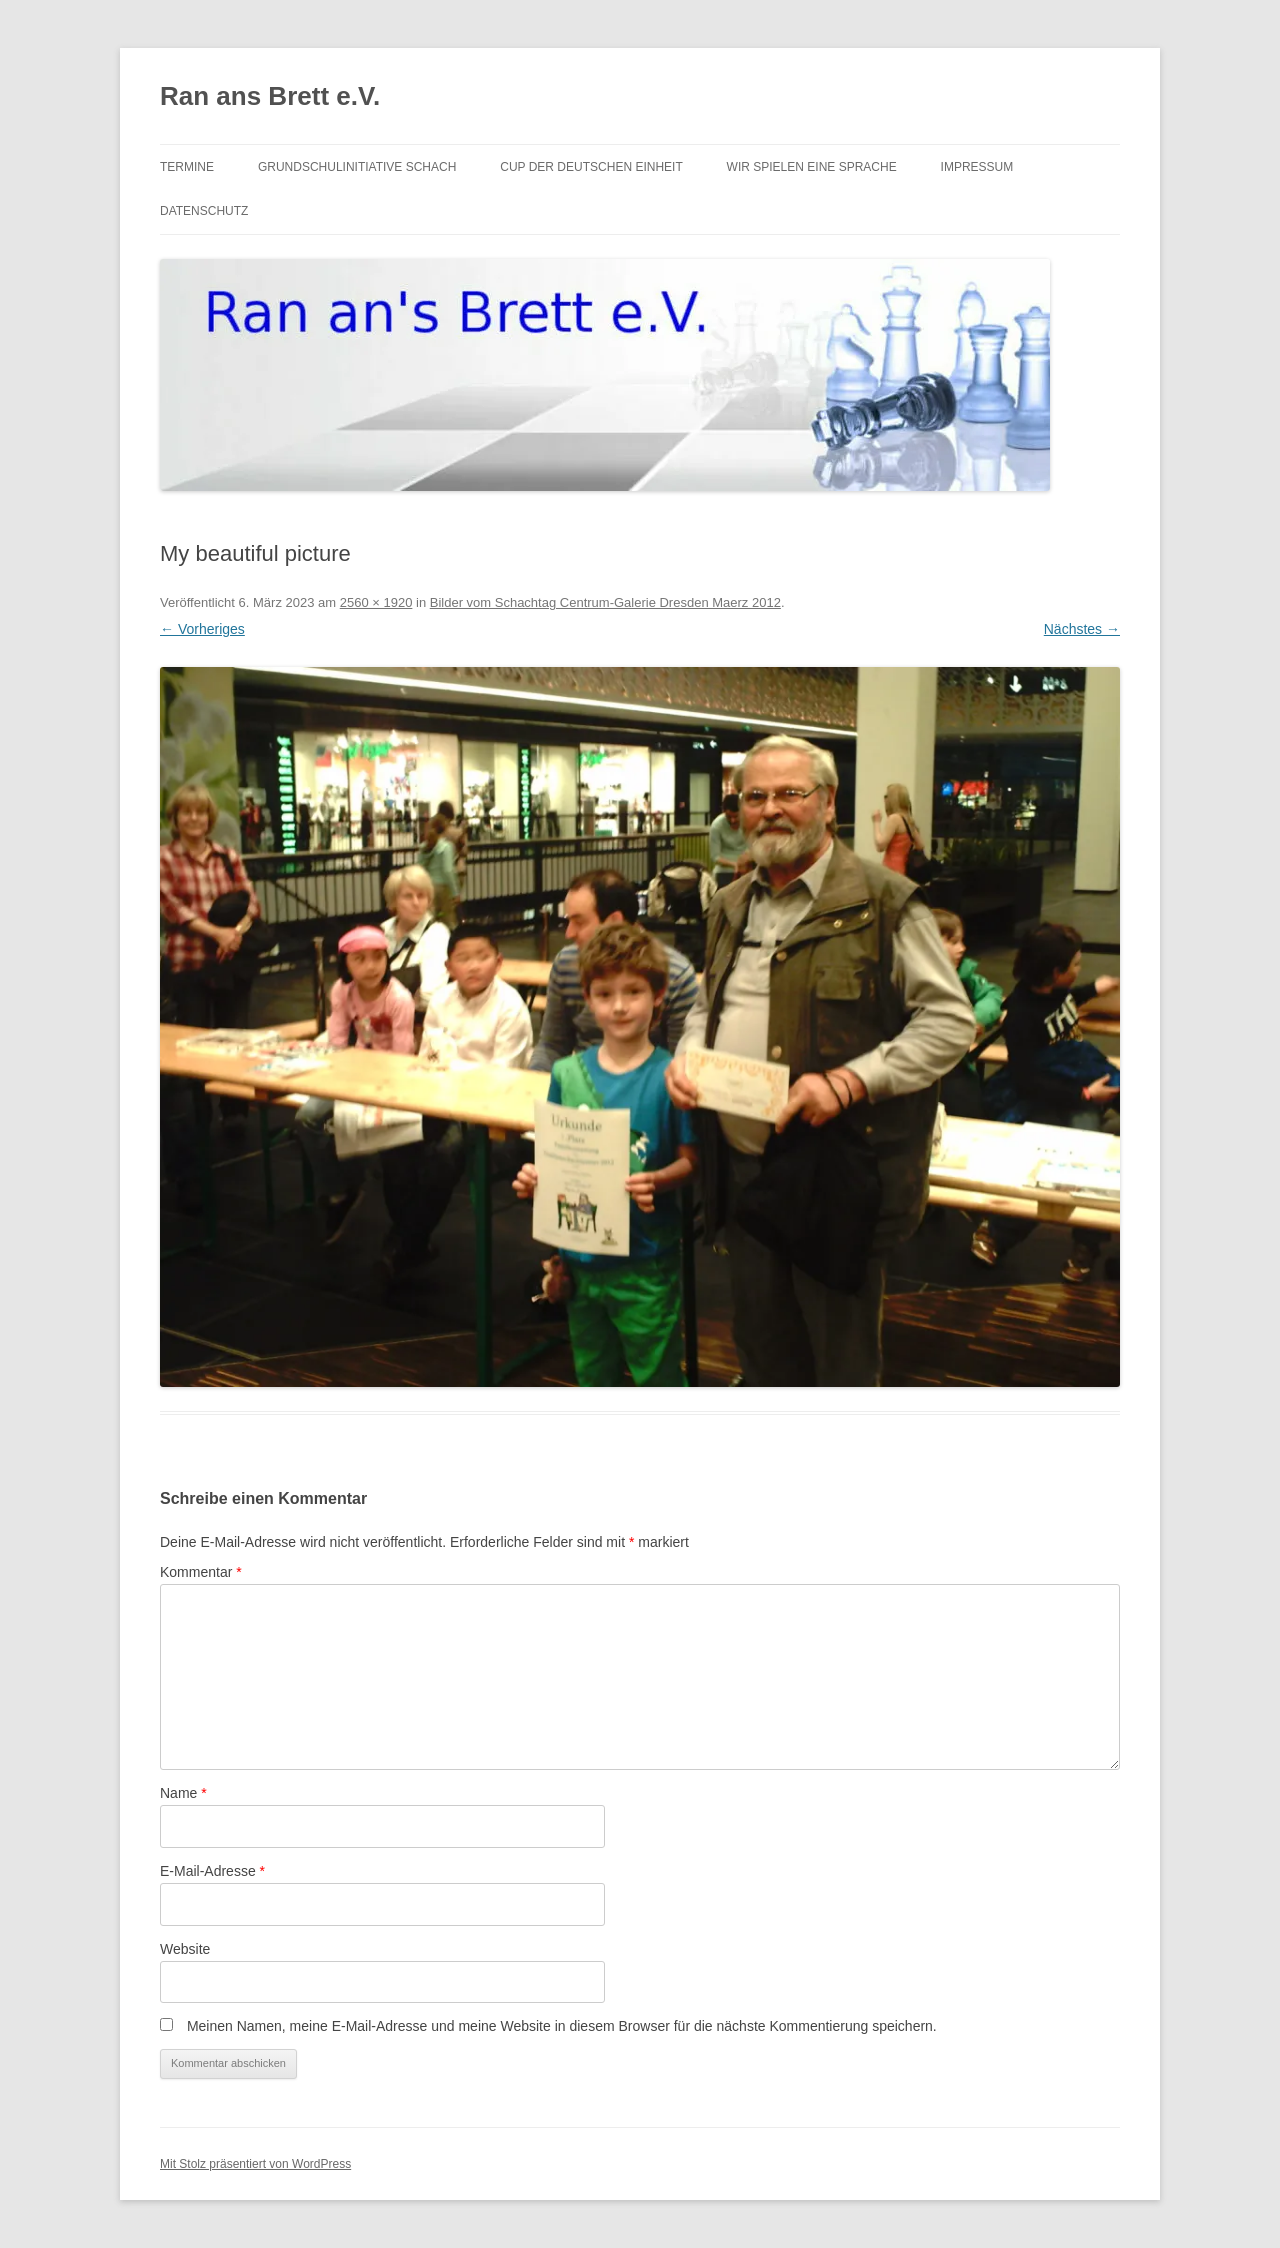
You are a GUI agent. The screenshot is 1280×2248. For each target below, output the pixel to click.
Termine (187, 167)
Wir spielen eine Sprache (812, 167)
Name (183, 1793)
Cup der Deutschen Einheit (591, 167)
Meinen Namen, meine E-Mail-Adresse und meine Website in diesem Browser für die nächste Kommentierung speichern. (562, 2026)
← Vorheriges (202, 629)
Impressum (977, 167)
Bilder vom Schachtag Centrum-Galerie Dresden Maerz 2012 (605, 602)
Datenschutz (204, 211)
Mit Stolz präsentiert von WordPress (255, 2164)
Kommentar (201, 1572)
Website (185, 1949)
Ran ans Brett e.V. (270, 96)
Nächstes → (1082, 629)
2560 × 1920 (376, 602)
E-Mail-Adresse (212, 1871)
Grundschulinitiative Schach (357, 167)
